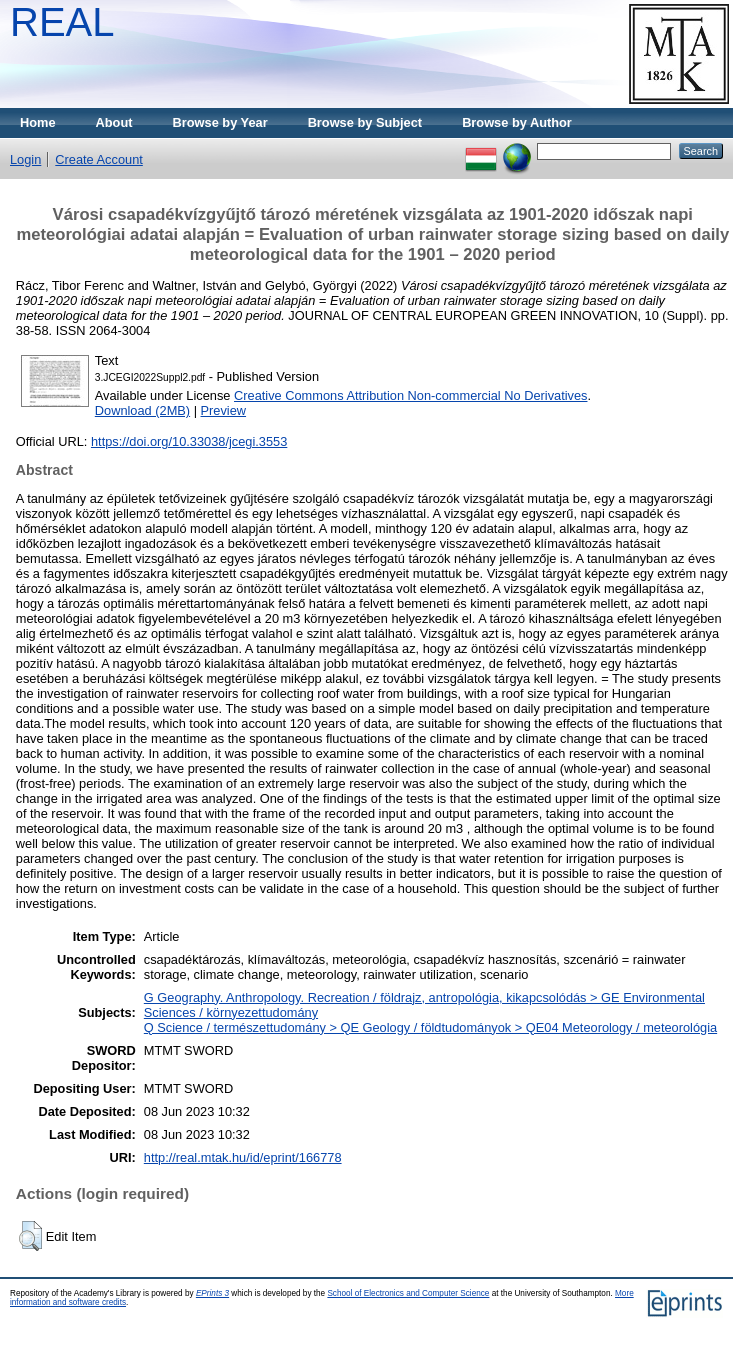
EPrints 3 (212, 1293)
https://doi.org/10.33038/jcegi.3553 (189, 441)
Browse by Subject (365, 122)
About (114, 122)
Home (38, 122)
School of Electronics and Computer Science (408, 1293)
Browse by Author (517, 122)
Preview (224, 410)
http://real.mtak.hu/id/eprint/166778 (243, 1157)
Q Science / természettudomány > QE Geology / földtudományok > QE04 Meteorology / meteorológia (430, 1027)
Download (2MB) (142, 410)
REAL (62, 22)
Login (25, 159)
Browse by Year (220, 122)
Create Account (99, 159)
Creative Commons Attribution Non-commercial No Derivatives (410, 395)
